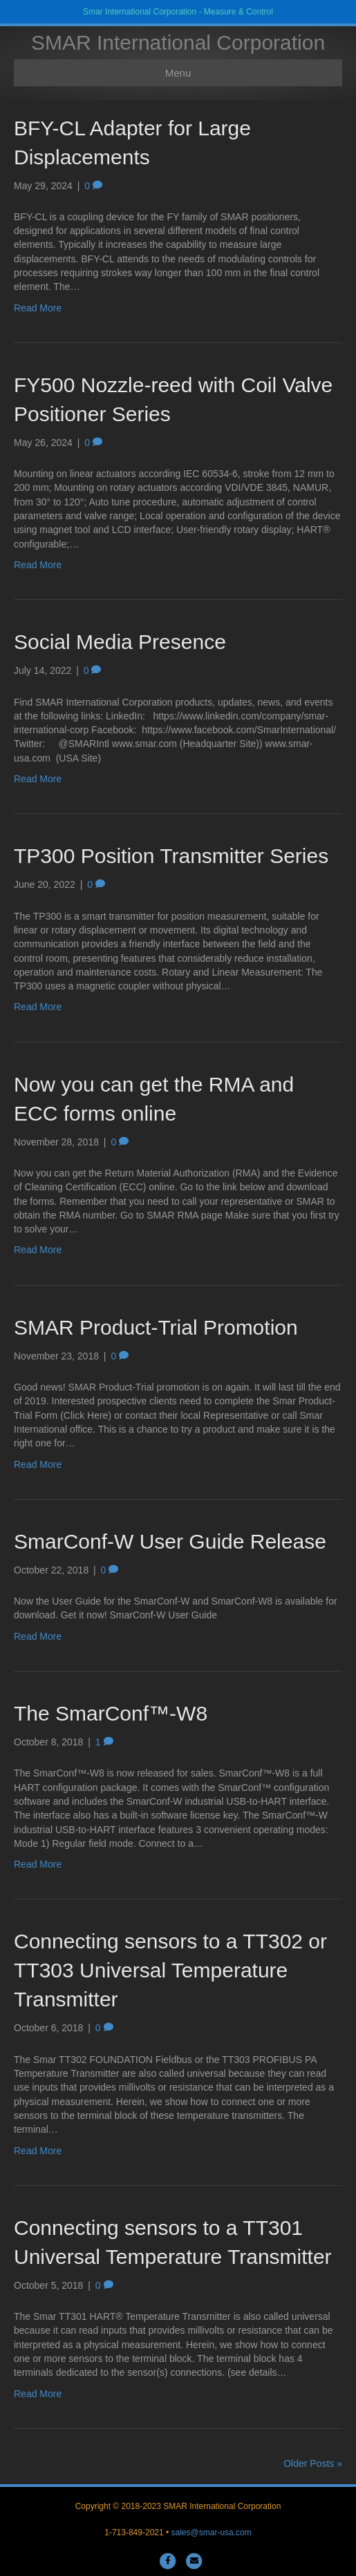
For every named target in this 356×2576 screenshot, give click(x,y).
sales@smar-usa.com (211, 2532)
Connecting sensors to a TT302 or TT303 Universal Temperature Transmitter (170, 1970)
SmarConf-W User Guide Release (170, 1541)
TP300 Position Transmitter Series (171, 855)
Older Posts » (312, 2463)
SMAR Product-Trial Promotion (156, 1327)
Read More (38, 307)
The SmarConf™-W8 (110, 1713)
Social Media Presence (120, 641)
